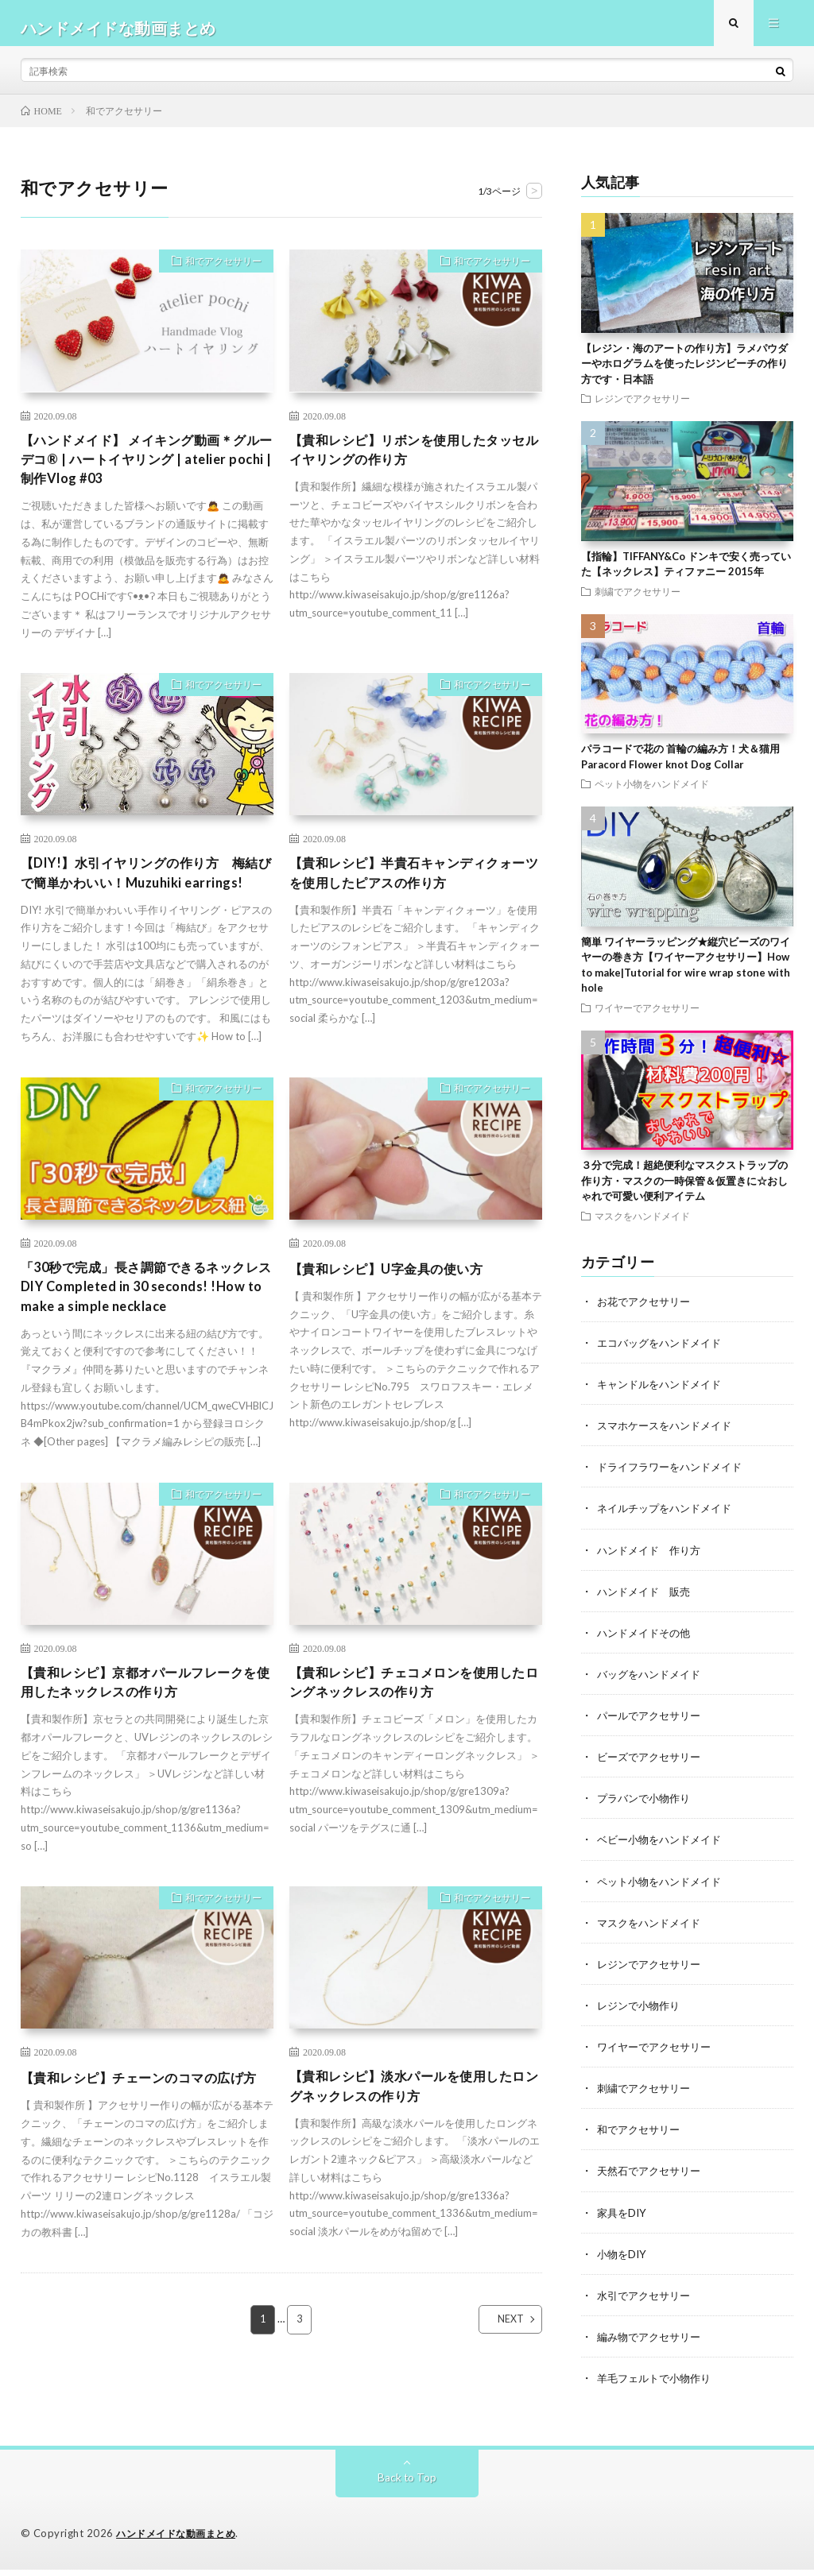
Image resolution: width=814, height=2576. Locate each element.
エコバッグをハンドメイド (664, 1351)
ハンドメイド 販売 (647, 1599)
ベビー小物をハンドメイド (664, 1847)
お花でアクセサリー (647, 1310)
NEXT (496, 2390)
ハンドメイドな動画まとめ (180, 2540)
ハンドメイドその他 (647, 1640)
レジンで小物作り (641, 2012)
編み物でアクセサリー (652, 2343)
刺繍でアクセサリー (637, 600)
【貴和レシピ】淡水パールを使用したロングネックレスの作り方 (414, 2137)
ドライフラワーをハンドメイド (675, 1475)
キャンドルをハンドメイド (664, 1392)
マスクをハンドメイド (642, 1224)
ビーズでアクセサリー (652, 1764)
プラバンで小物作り (647, 1805)
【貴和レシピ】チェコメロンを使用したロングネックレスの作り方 (414, 1729)
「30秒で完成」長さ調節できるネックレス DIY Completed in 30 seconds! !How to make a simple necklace (147, 1329)
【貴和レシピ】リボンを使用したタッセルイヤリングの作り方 (414, 460)
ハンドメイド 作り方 (652, 1558)
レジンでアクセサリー (642, 407)
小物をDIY (623, 2260)
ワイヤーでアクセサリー (647, 1016)
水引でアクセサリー (647, 2301)
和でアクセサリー (216, 272)
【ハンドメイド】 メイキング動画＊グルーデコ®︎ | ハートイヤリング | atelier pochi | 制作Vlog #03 (147, 471)
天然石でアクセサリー (652, 2177)
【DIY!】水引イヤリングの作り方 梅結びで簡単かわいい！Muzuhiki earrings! (147, 900)
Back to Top (406, 2484)
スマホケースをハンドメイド (669, 1434)
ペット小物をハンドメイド (652, 793)
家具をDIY (623, 2219)
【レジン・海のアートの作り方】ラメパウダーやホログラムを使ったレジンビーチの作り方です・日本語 (684, 372)
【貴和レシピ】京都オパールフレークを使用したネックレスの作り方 (146, 1729)
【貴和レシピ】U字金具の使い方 (397, 1308)
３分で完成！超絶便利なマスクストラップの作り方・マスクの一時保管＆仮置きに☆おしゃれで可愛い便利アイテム (684, 1190)
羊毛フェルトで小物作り (658, 2384)
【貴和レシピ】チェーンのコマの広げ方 (146, 2137)
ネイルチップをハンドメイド (669, 1516)
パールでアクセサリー (652, 1723)
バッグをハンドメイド (652, 1681)
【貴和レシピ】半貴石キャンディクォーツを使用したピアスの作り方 (414, 889)
